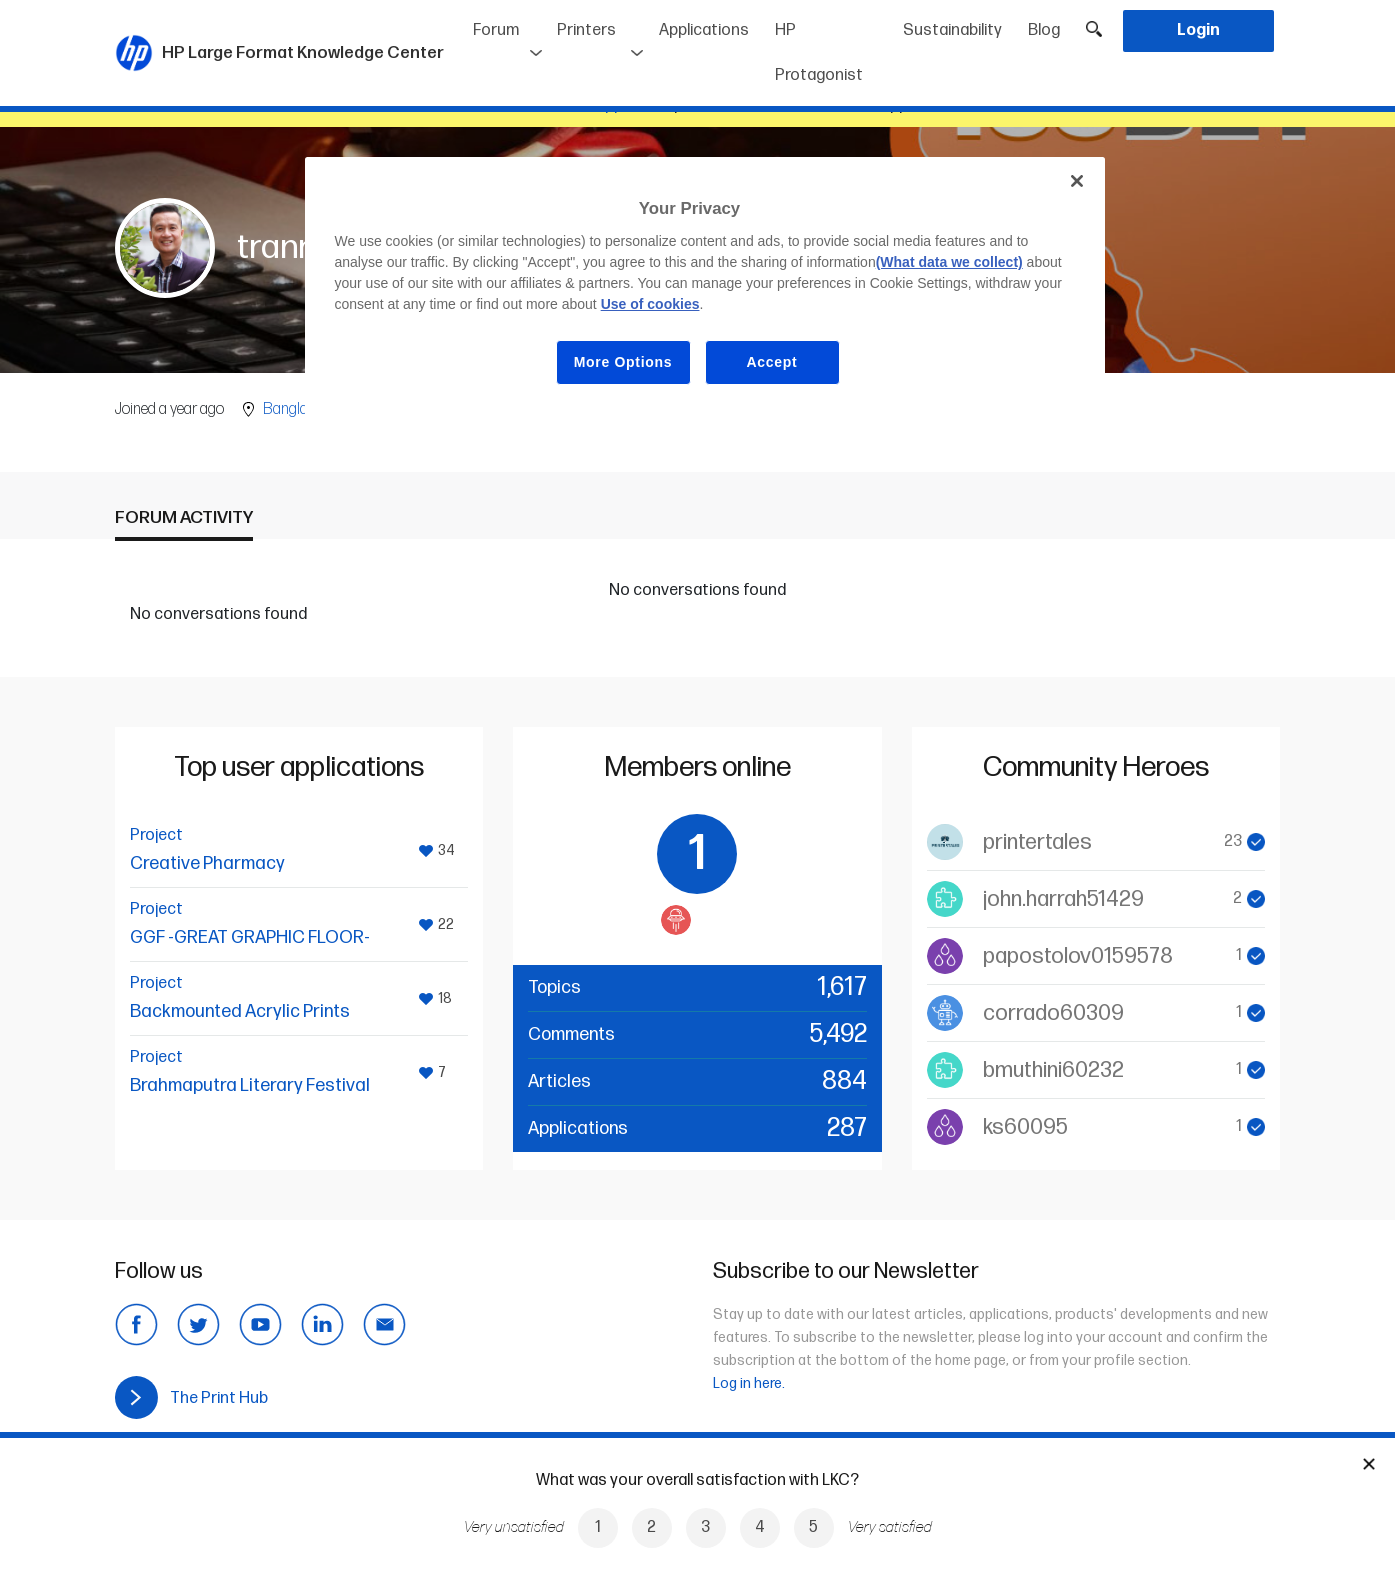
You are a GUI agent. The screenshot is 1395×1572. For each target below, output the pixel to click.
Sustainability (952, 30)
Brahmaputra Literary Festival (250, 1085)
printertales (1037, 842)
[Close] (1077, 181)
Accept (772, 362)
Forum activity (184, 517)
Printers (586, 30)
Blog (1044, 30)
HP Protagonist (819, 53)
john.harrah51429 (1063, 899)
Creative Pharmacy (207, 863)
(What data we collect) (949, 262)
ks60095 (1025, 1127)
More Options (623, 362)
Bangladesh (300, 409)
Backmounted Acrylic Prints (240, 1011)
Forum (496, 30)
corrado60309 (1053, 1013)
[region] (705, 286)
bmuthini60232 (1053, 1070)
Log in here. (749, 1383)
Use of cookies (650, 304)
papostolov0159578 (1078, 956)
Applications (704, 30)
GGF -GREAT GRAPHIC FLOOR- (250, 937)
